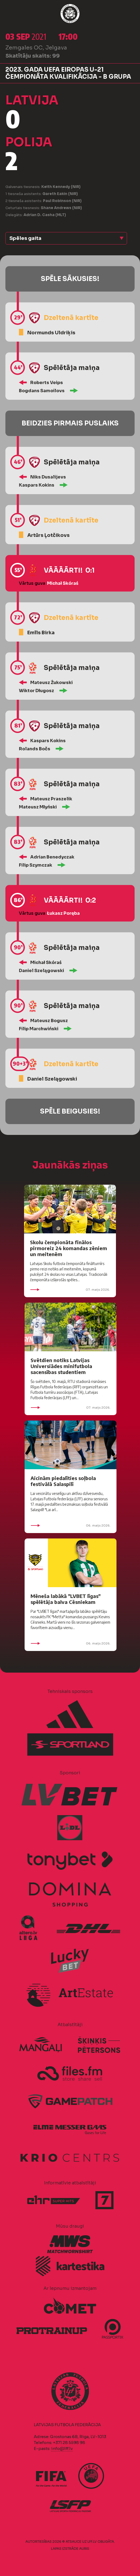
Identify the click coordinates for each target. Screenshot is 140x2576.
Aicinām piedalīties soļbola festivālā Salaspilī (63, 1481)
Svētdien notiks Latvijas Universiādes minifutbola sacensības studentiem (61, 1366)
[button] (66, 238)
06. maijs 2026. (71, 1525)
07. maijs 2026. (70, 1289)
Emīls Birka (41, 633)
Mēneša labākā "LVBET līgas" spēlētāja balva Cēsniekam (66, 1599)
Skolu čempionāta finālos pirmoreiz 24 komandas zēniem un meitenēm (68, 1248)
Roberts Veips (46, 382)
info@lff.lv (62, 2448)
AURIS (84, 2549)
